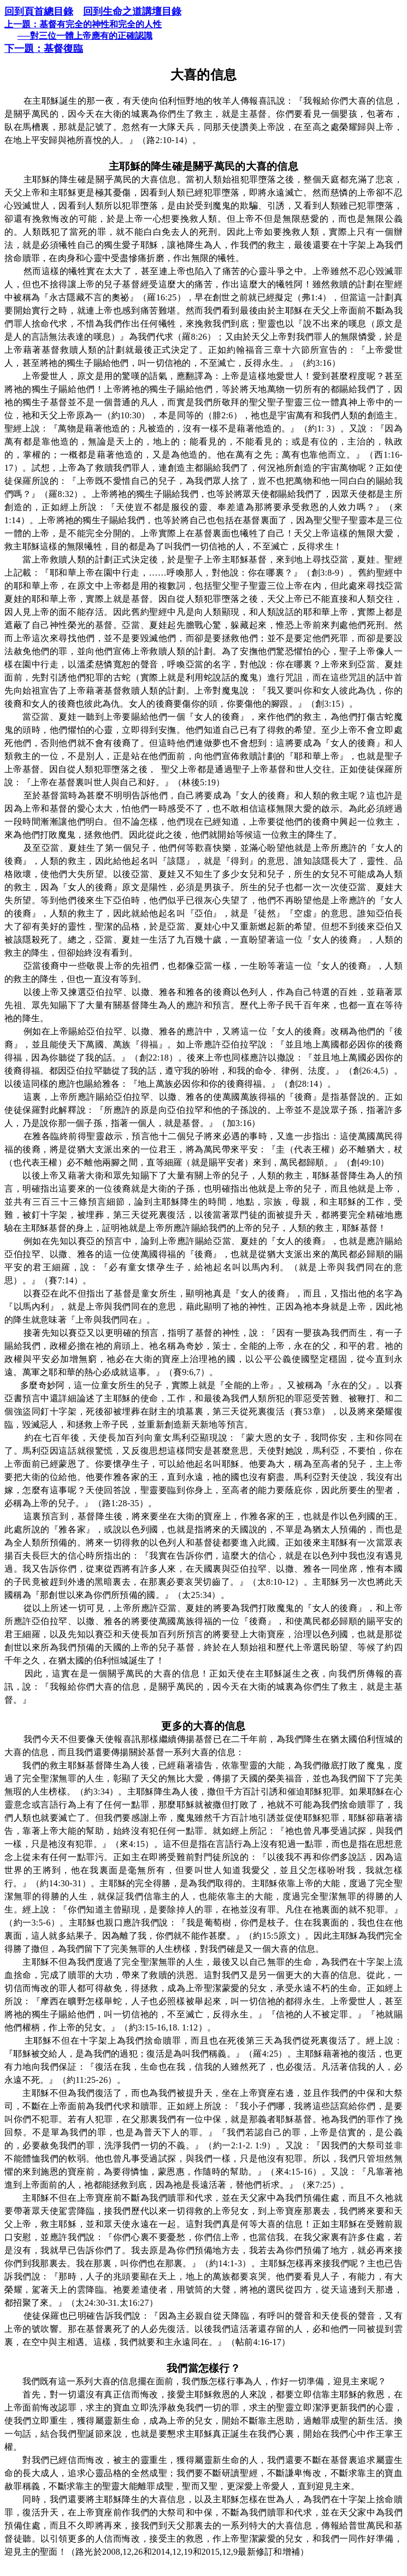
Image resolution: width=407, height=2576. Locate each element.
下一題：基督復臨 (43, 48)
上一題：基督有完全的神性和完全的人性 (83, 24)
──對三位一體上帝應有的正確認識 (84, 35)
